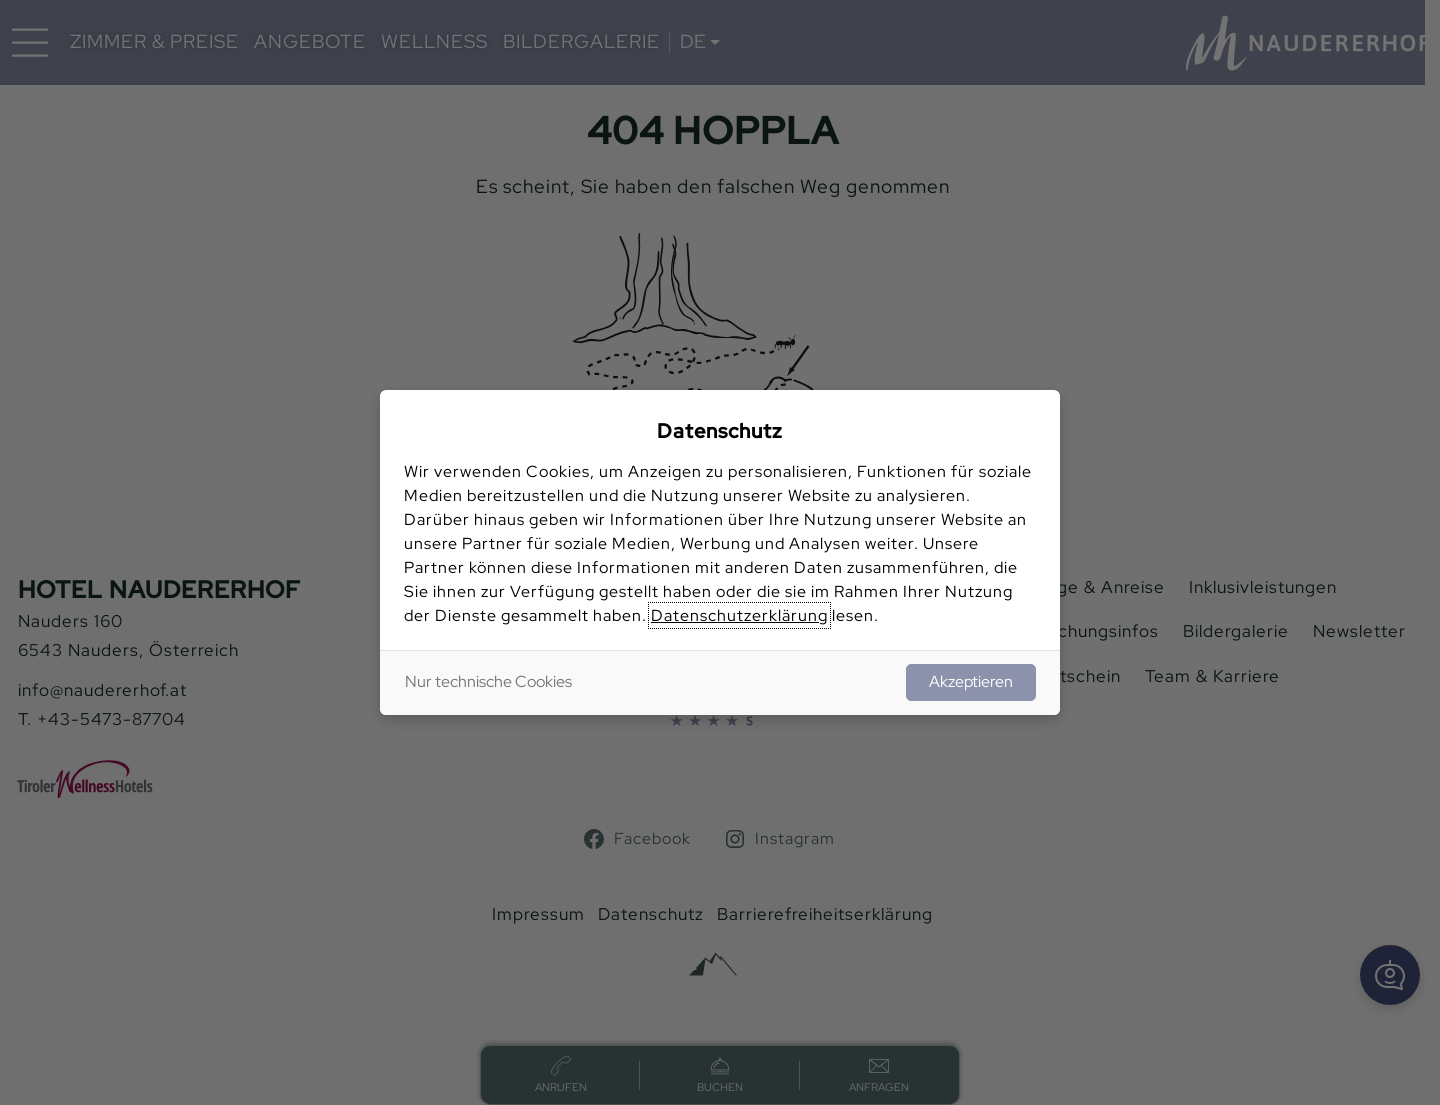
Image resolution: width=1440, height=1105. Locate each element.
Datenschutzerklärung (739, 615)
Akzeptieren (971, 681)
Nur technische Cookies (488, 681)
